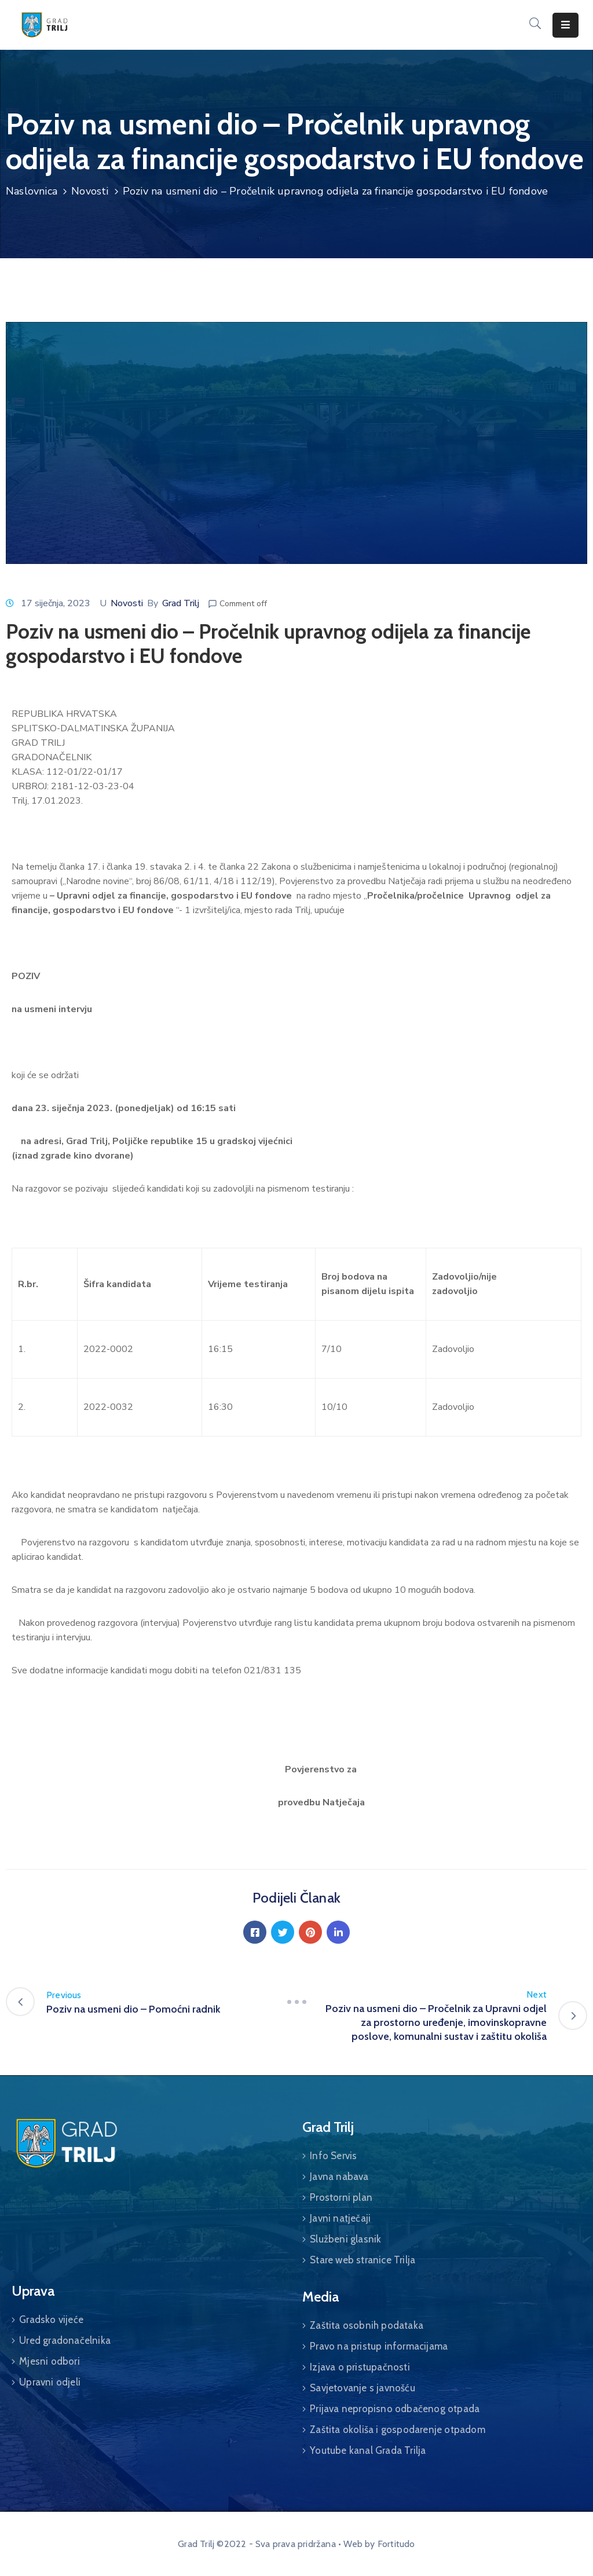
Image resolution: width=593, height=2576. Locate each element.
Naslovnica (31, 191)
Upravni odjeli (49, 2382)
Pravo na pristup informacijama (379, 2346)
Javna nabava (339, 2176)
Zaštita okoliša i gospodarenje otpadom (397, 2429)
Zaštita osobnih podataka (366, 2325)
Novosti (89, 191)
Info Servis (333, 2155)
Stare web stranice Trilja (362, 2260)
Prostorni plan (341, 2197)
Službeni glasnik (345, 2239)
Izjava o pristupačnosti (360, 2367)
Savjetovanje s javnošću (362, 2388)
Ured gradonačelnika (65, 2340)
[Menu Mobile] (565, 25)
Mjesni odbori (49, 2361)
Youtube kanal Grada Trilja (368, 2450)
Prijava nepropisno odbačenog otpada (394, 2408)
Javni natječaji (340, 2218)
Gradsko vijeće (51, 2319)
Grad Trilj (180, 603)
